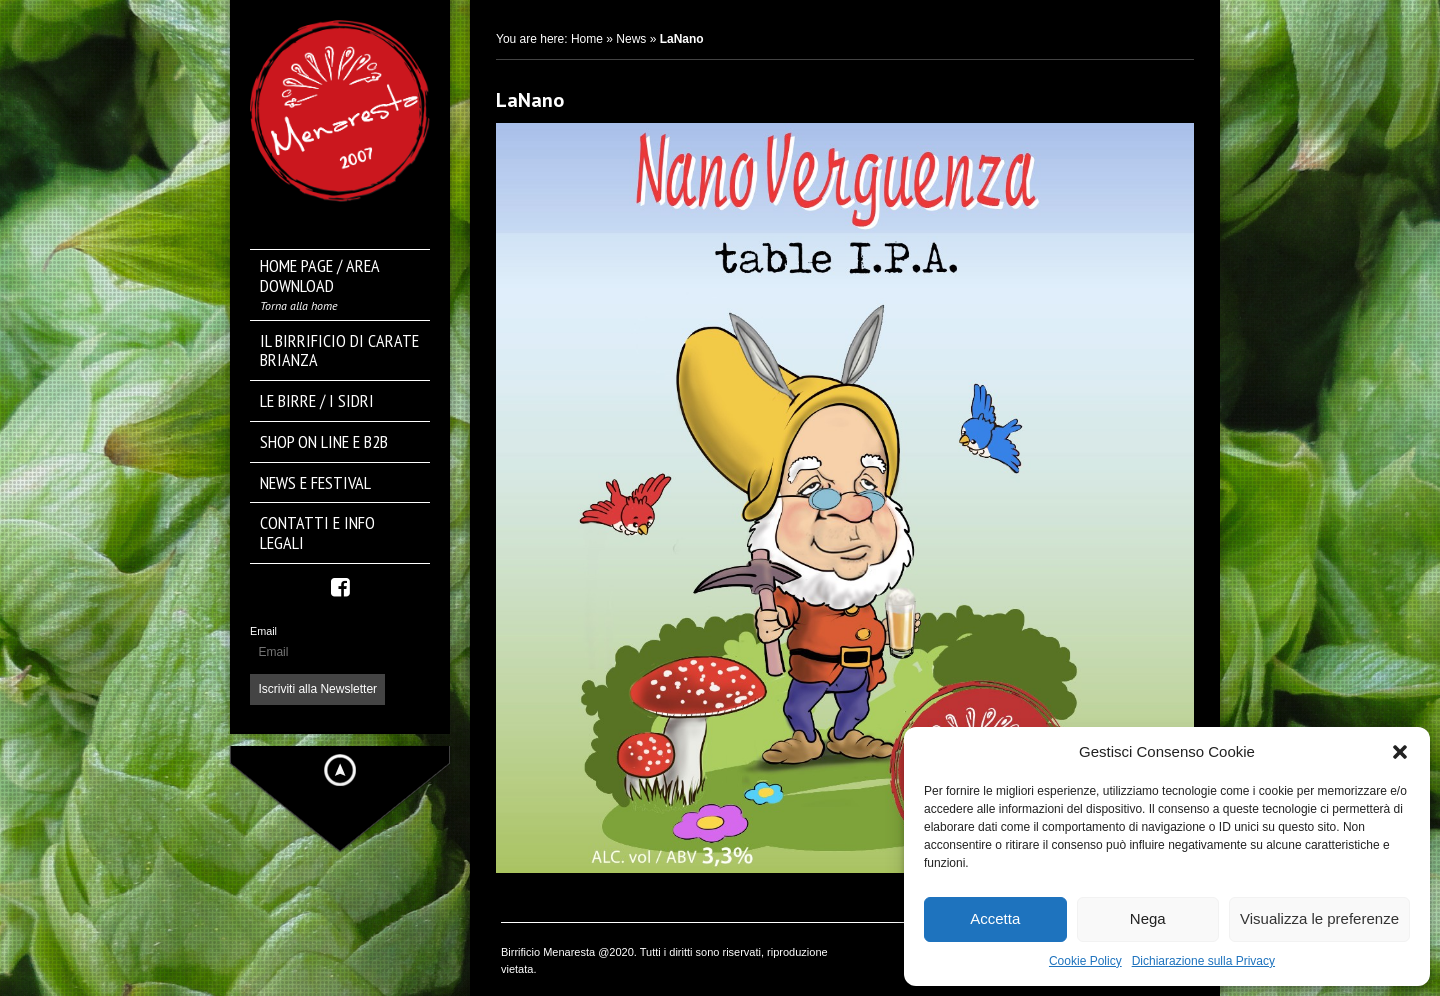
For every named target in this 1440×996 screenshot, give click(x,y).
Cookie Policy (1085, 961)
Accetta (995, 918)
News (631, 39)
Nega (1148, 918)
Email (263, 631)
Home (587, 39)
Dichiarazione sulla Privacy (1203, 961)
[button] (1400, 752)
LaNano (530, 100)
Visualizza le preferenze (1319, 918)
